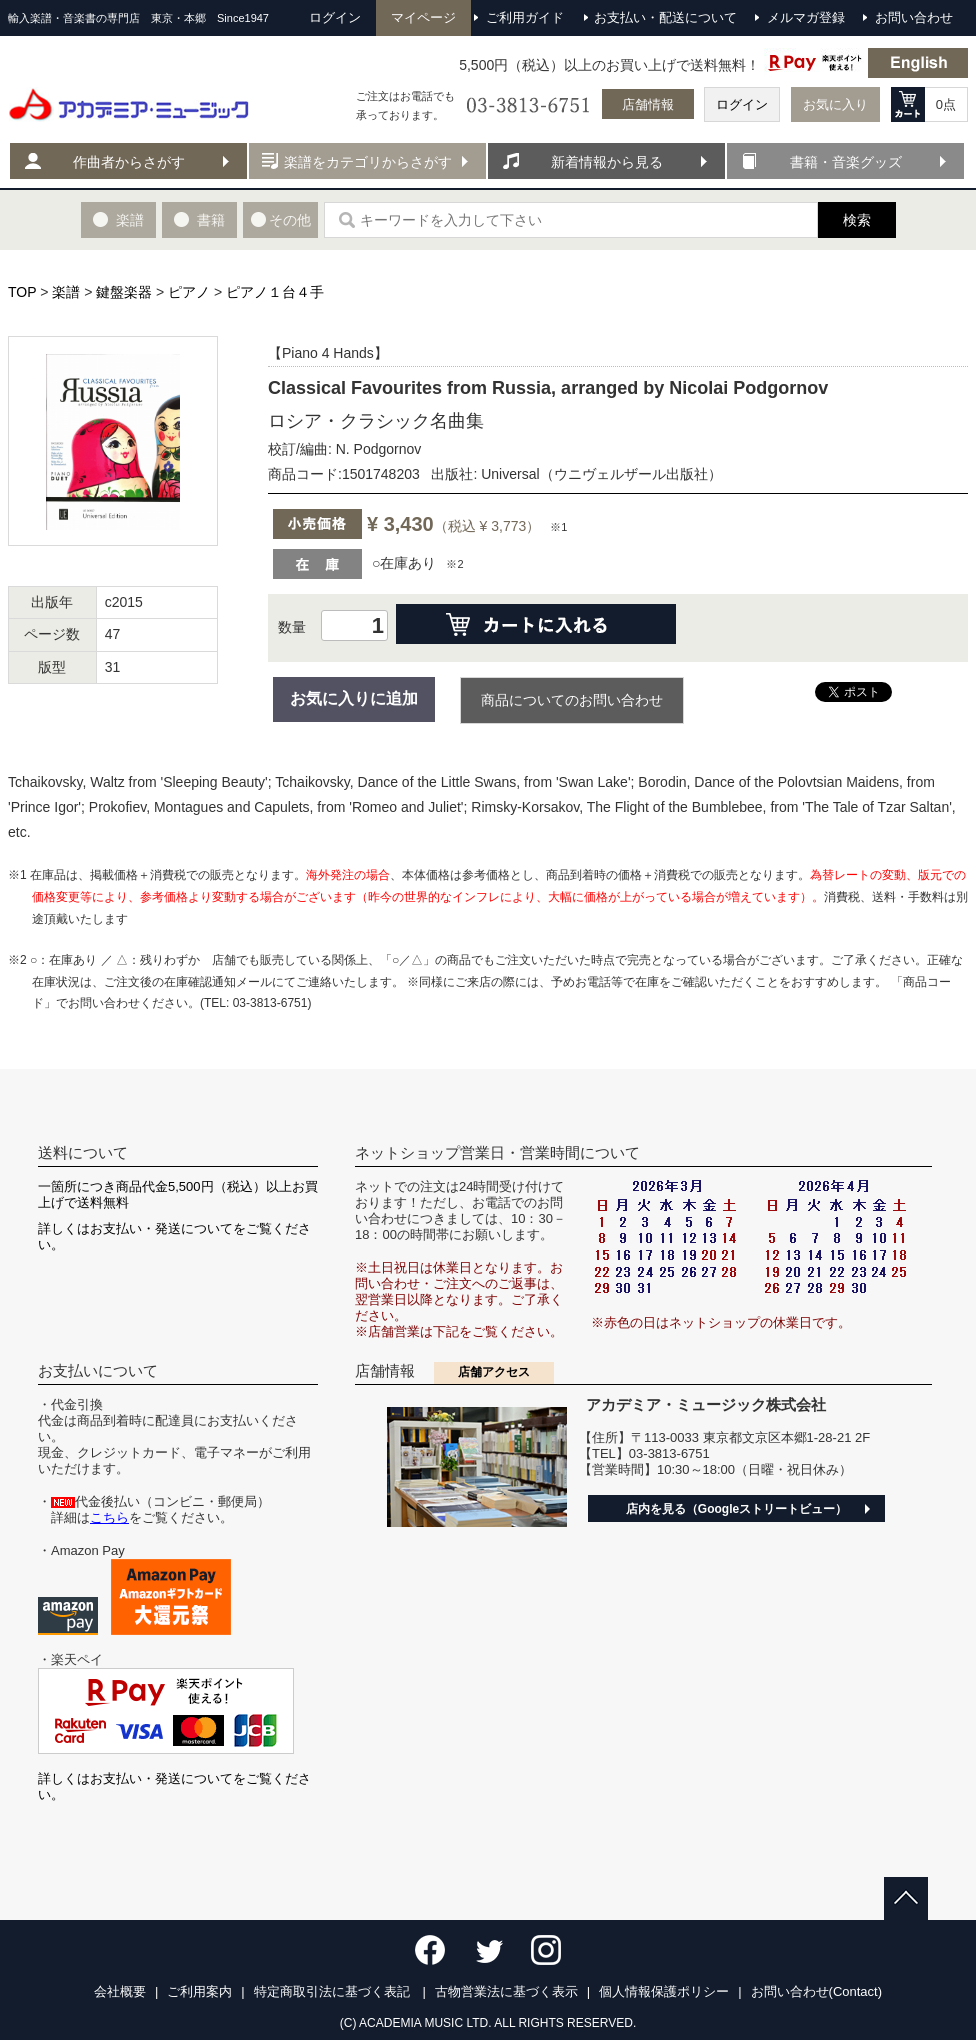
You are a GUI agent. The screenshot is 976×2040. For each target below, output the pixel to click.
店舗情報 (648, 104)
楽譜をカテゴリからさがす (368, 162)
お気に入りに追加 (354, 698)
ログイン (742, 104)
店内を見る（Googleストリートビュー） (736, 1509)
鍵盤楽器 (124, 292)
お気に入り (835, 104)
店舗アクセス (494, 1372)
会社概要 (120, 1991)
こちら (109, 1517)
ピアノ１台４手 (275, 292)
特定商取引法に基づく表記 (334, 1991)
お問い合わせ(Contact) (816, 1991)
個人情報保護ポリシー (664, 1991)
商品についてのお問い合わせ (572, 700)
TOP (22, 292)
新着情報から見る (607, 162)
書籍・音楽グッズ (846, 162)
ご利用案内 (199, 1991)
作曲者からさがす (129, 162)
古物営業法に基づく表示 (506, 1991)
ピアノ (189, 292)
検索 (857, 220)
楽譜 (66, 292)
